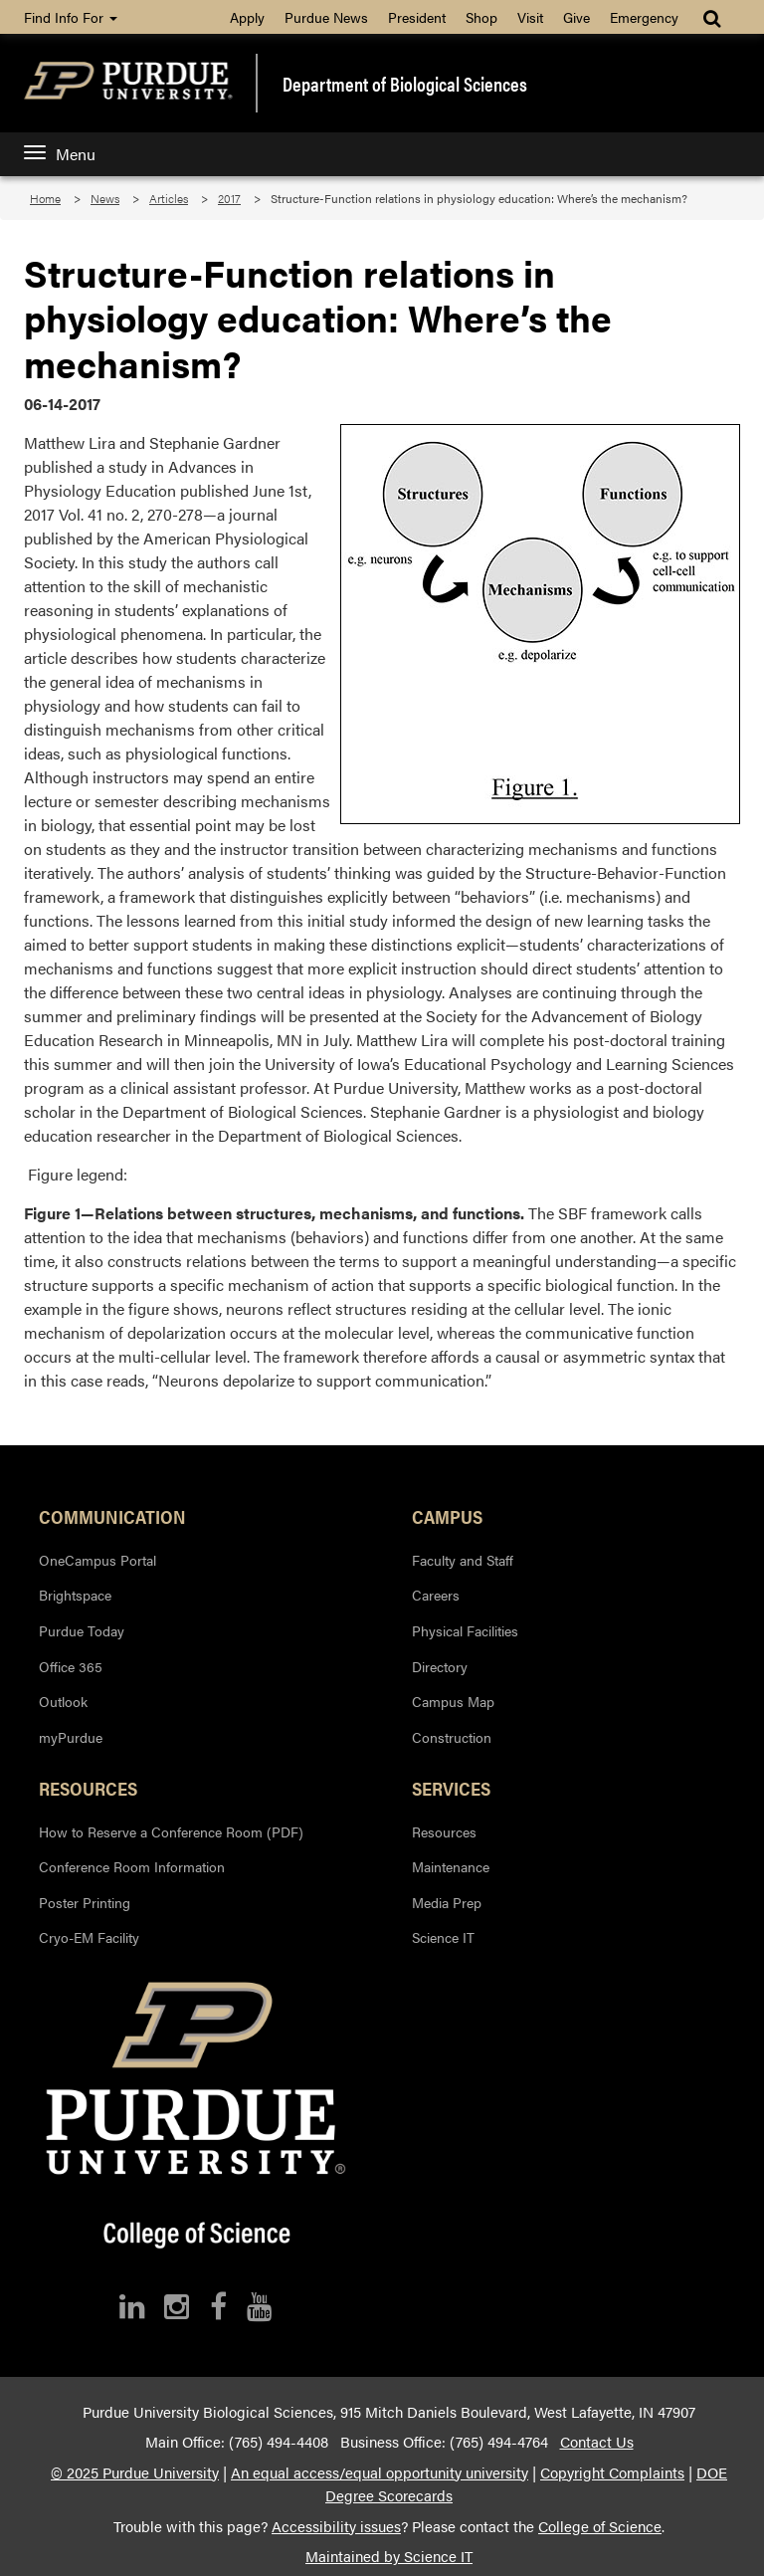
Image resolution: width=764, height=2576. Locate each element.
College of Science (600, 2526)
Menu (60, 153)
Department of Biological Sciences (405, 84)
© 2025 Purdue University (135, 2472)
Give (576, 17)
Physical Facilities (465, 1630)
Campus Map (453, 1701)
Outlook (63, 1701)
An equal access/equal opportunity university (379, 2472)
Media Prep (446, 1902)
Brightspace (75, 1595)
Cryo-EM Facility (89, 1937)
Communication (112, 1516)
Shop (481, 17)
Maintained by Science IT (389, 2556)
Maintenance (450, 1866)
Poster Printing (84, 1902)
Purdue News (326, 17)
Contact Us (597, 2442)
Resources (88, 1788)
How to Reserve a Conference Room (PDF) (171, 1831)
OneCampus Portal (97, 1560)
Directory (440, 1666)
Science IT (443, 1937)
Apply (247, 17)
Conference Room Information (132, 1866)
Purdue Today (81, 1630)
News (105, 198)
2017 (229, 198)
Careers (436, 1595)
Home (45, 198)
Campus (447, 1516)
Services (451, 1788)
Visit (530, 17)
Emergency (644, 17)
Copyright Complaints (612, 2472)
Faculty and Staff (462, 1560)
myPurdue (70, 1737)
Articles (168, 198)
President (417, 17)
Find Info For (70, 17)
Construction (451, 1737)
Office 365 (70, 1666)
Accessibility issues (336, 2526)
